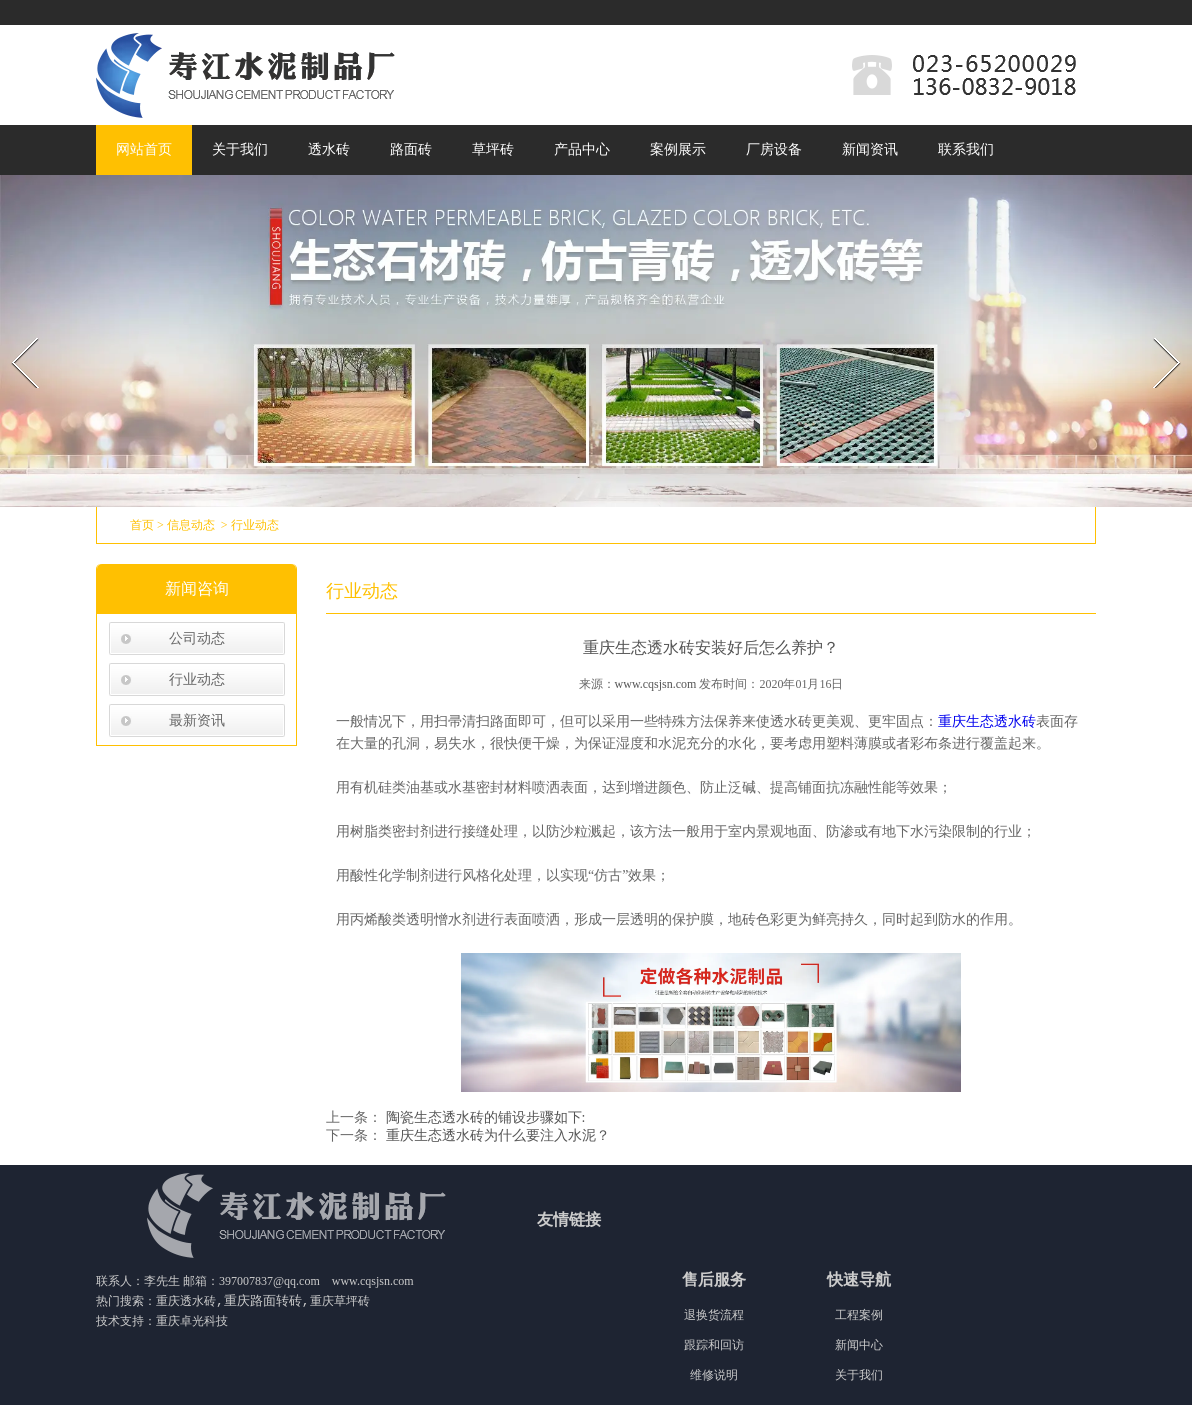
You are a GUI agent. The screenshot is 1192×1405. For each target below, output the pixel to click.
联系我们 (966, 149)
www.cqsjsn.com (656, 684)
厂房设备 (774, 149)
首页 (142, 525)
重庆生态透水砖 (987, 721)
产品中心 (582, 149)
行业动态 (197, 679)
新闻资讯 (870, 149)
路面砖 (411, 149)
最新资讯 (197, 720)
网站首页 (144, 149)
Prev (13, 331)
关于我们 (240, 149)
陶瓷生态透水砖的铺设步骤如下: (483, 1117)
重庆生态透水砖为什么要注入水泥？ (496, 1135)
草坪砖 (493, 149)
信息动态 (191, 525)
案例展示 (678, 149)
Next (1155, 331)
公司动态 (197, 638)
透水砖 (329, 149)
